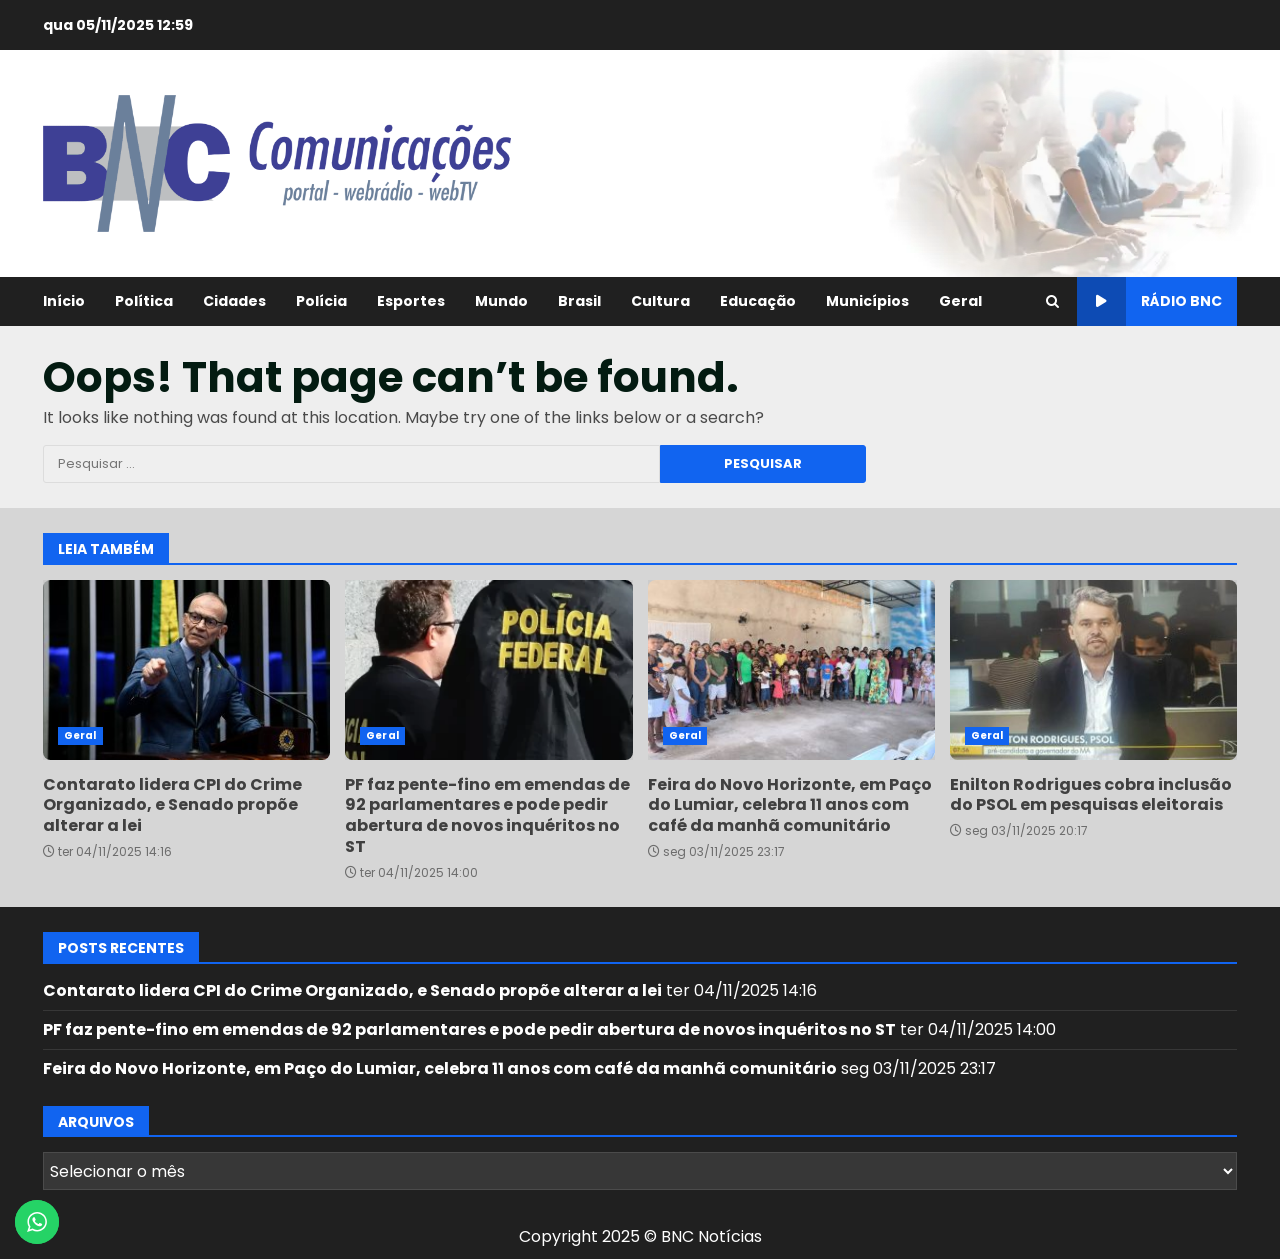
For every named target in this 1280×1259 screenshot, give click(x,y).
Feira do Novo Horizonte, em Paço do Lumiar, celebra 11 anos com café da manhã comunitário (791, 670)
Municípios (867, 301)
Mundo (501, 301)
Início (64, 301)
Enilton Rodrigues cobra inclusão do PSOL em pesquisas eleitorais (1093, 670)
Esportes (411, 301)
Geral (960, 301)
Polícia (321, 301)
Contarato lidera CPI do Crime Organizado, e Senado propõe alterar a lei (186, 670)
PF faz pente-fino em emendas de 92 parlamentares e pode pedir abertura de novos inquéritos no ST (488, 670)
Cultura (660, 301)
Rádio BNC (1149, 301)
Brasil (579, 301)
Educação (758, 301)
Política (144, 301)
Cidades (234, 301)
